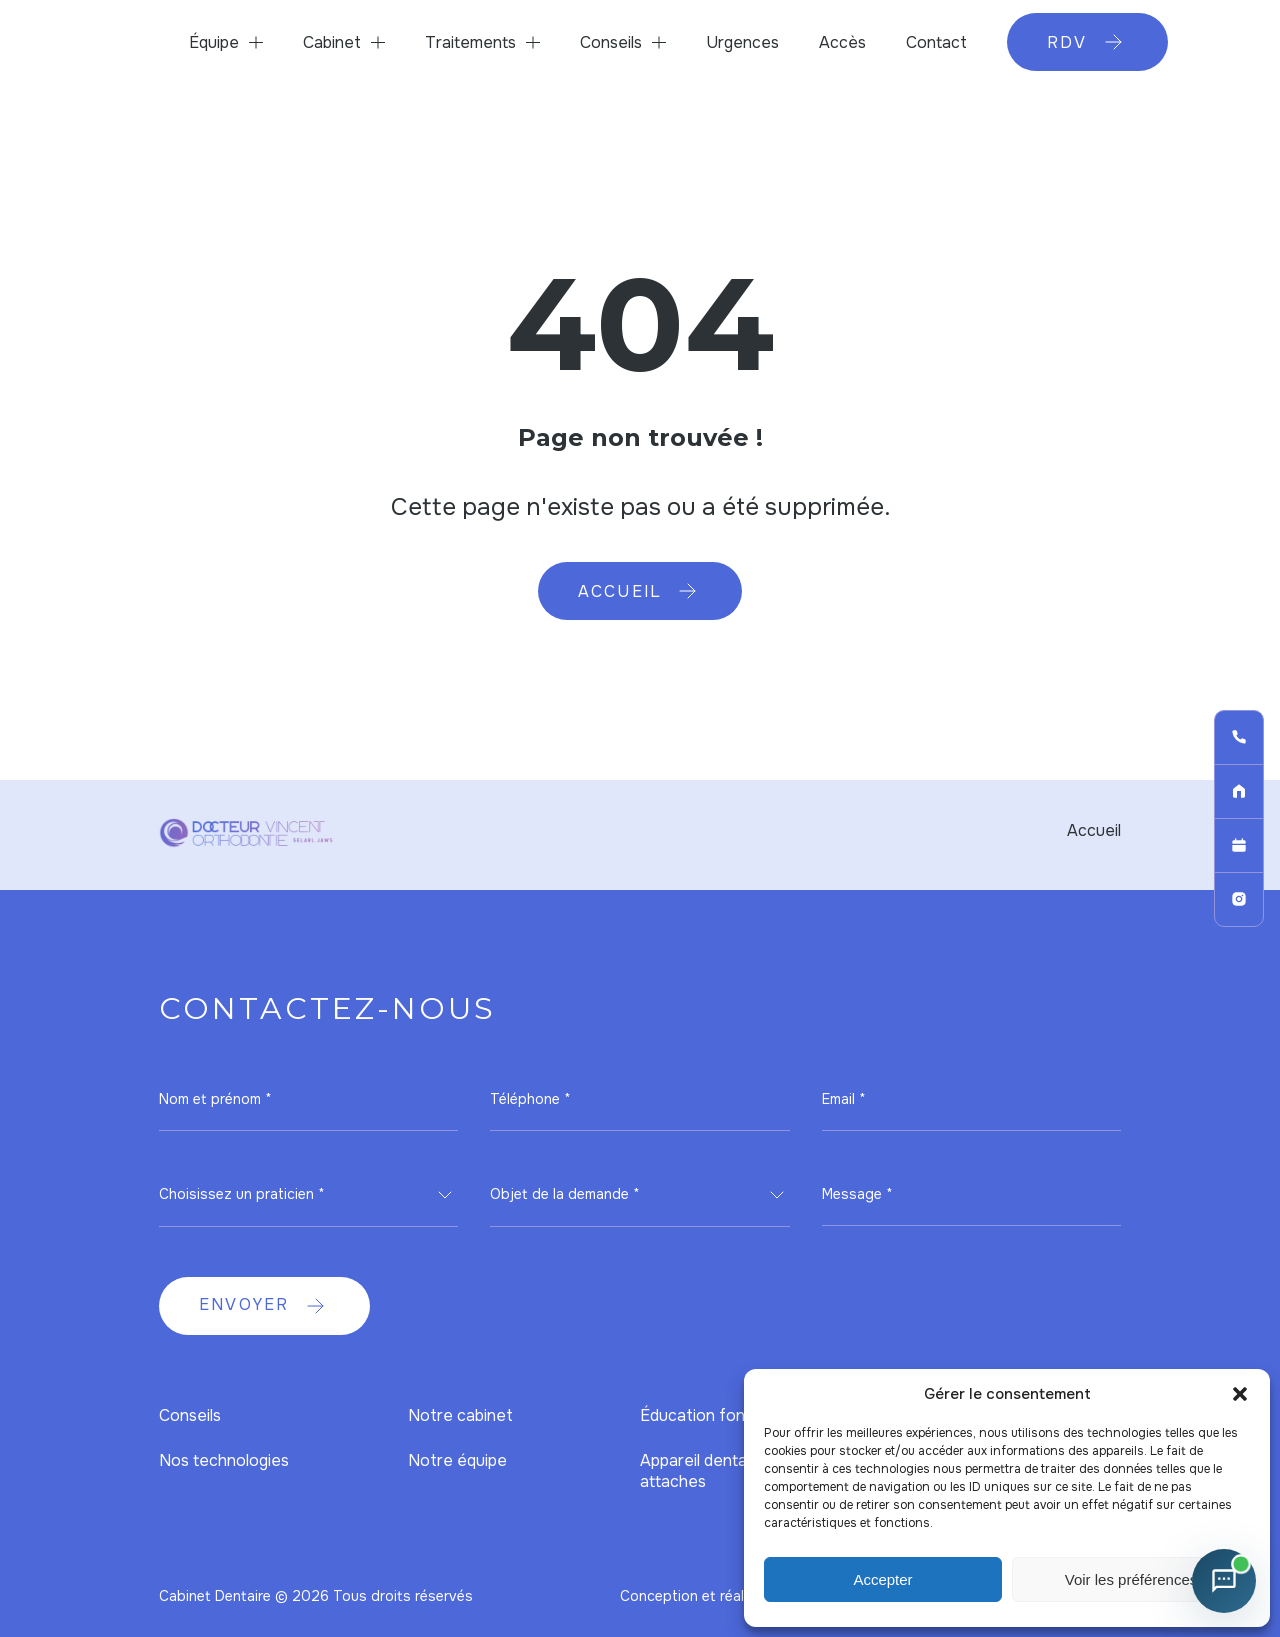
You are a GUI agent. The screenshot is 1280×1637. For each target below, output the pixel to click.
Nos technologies (224, 1460)
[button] (1240, 1394)
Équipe (214, 42)
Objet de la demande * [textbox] (565, 1194)
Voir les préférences (1131, 1579)
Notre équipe (457, 1460)
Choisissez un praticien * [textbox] (242, 1194)
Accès (842, 42)
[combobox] (308, 1195)
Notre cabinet (460, 1415)
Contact (936, 42)
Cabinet (332, 42)
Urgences (742, 42)
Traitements (470, 42)
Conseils (611, 42)
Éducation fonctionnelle (729, 1415)
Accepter (882, 1579)
